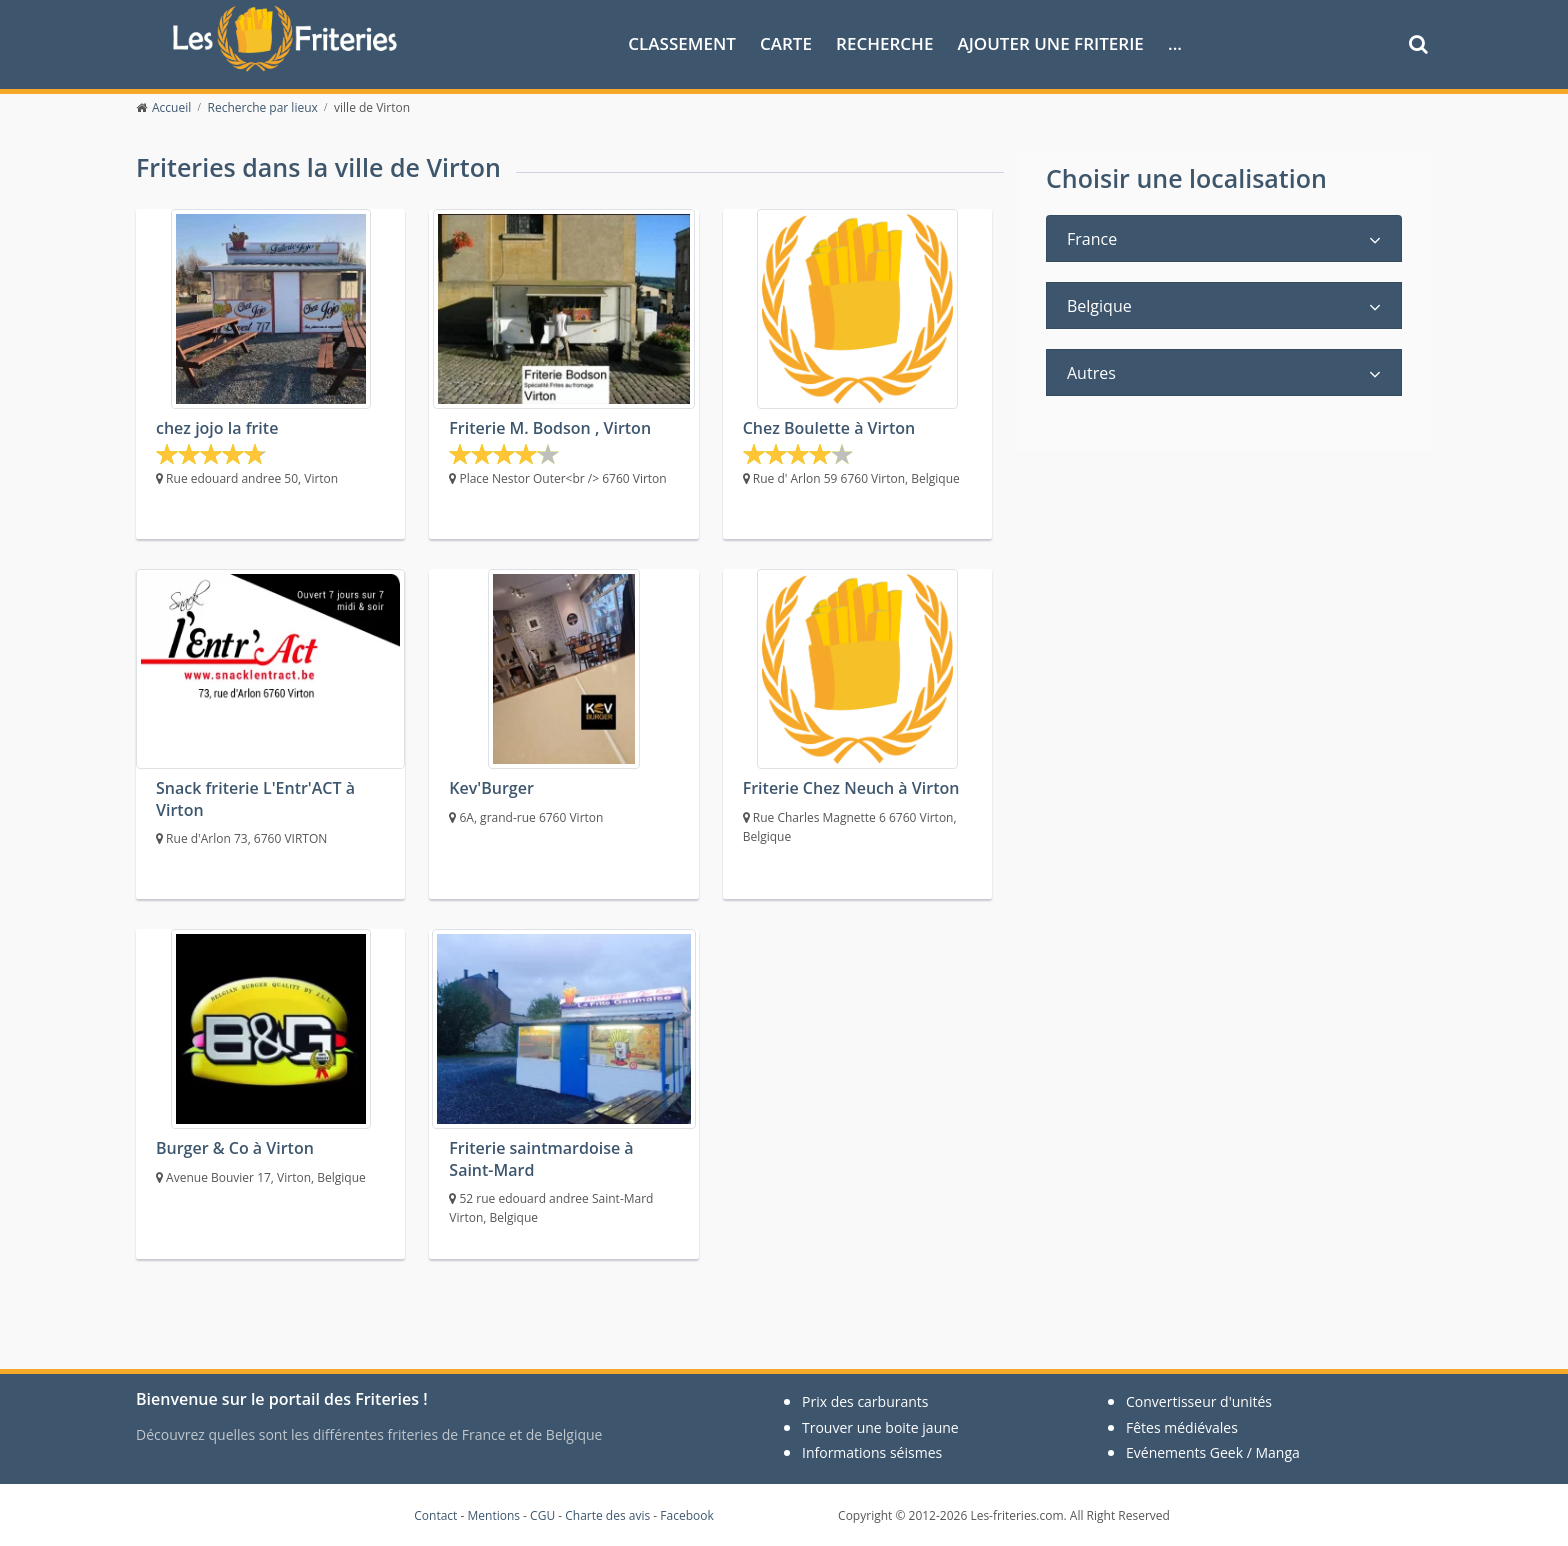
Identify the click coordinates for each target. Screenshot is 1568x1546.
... (1175, 43)
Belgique (1099, 306)
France (1092, 239)
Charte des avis (607, 1515)
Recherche (884, 43)
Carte (786, 43)
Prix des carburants (865, 1401)
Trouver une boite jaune (880, 1427)
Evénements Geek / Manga (1213, 1452)
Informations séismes (872, 1452)
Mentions (493, 1515)
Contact (435, 1515)
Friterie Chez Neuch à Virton (851, 788)
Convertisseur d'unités (1199, 1401)
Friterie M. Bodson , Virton (550, 428)
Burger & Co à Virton (235, 1148)
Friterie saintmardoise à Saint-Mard (541, 1158)
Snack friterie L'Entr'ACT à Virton (255, 798)
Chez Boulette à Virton (829, 428)
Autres (1091, 373)
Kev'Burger (491, 788)
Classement (682, 43)
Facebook (686, 1515)
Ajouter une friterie (1051, 43)
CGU (542, 1515)
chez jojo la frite (217, 428)
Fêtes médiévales (1182, 1427)
